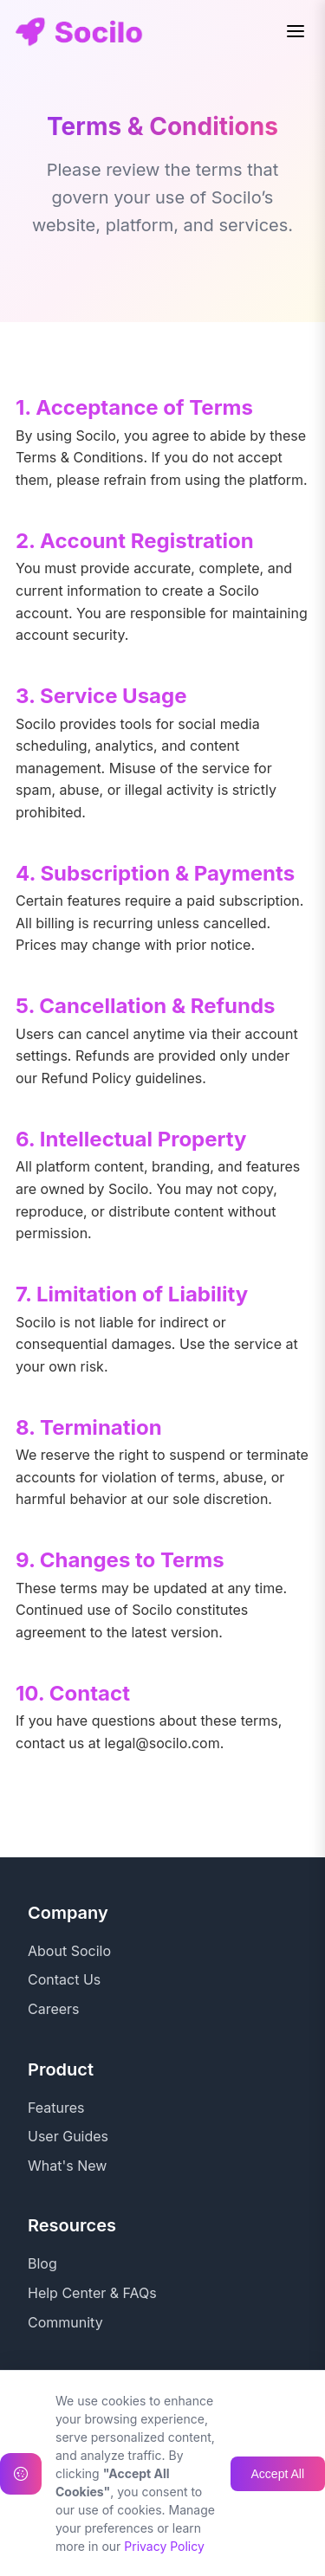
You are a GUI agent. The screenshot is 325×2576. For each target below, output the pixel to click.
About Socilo (69, 1950)
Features (56, 2107)
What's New (67, 2165)
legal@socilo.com (161, 1743)
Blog (42, 2263)
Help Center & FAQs (92, 2293)
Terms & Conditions (91, 2449)
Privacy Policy (74, 2420)
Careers (54, 2009)
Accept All (277, 2557)
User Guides (68, 2136)
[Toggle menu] (295, 31)
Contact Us (64, 1979)
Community (65, 2322)
